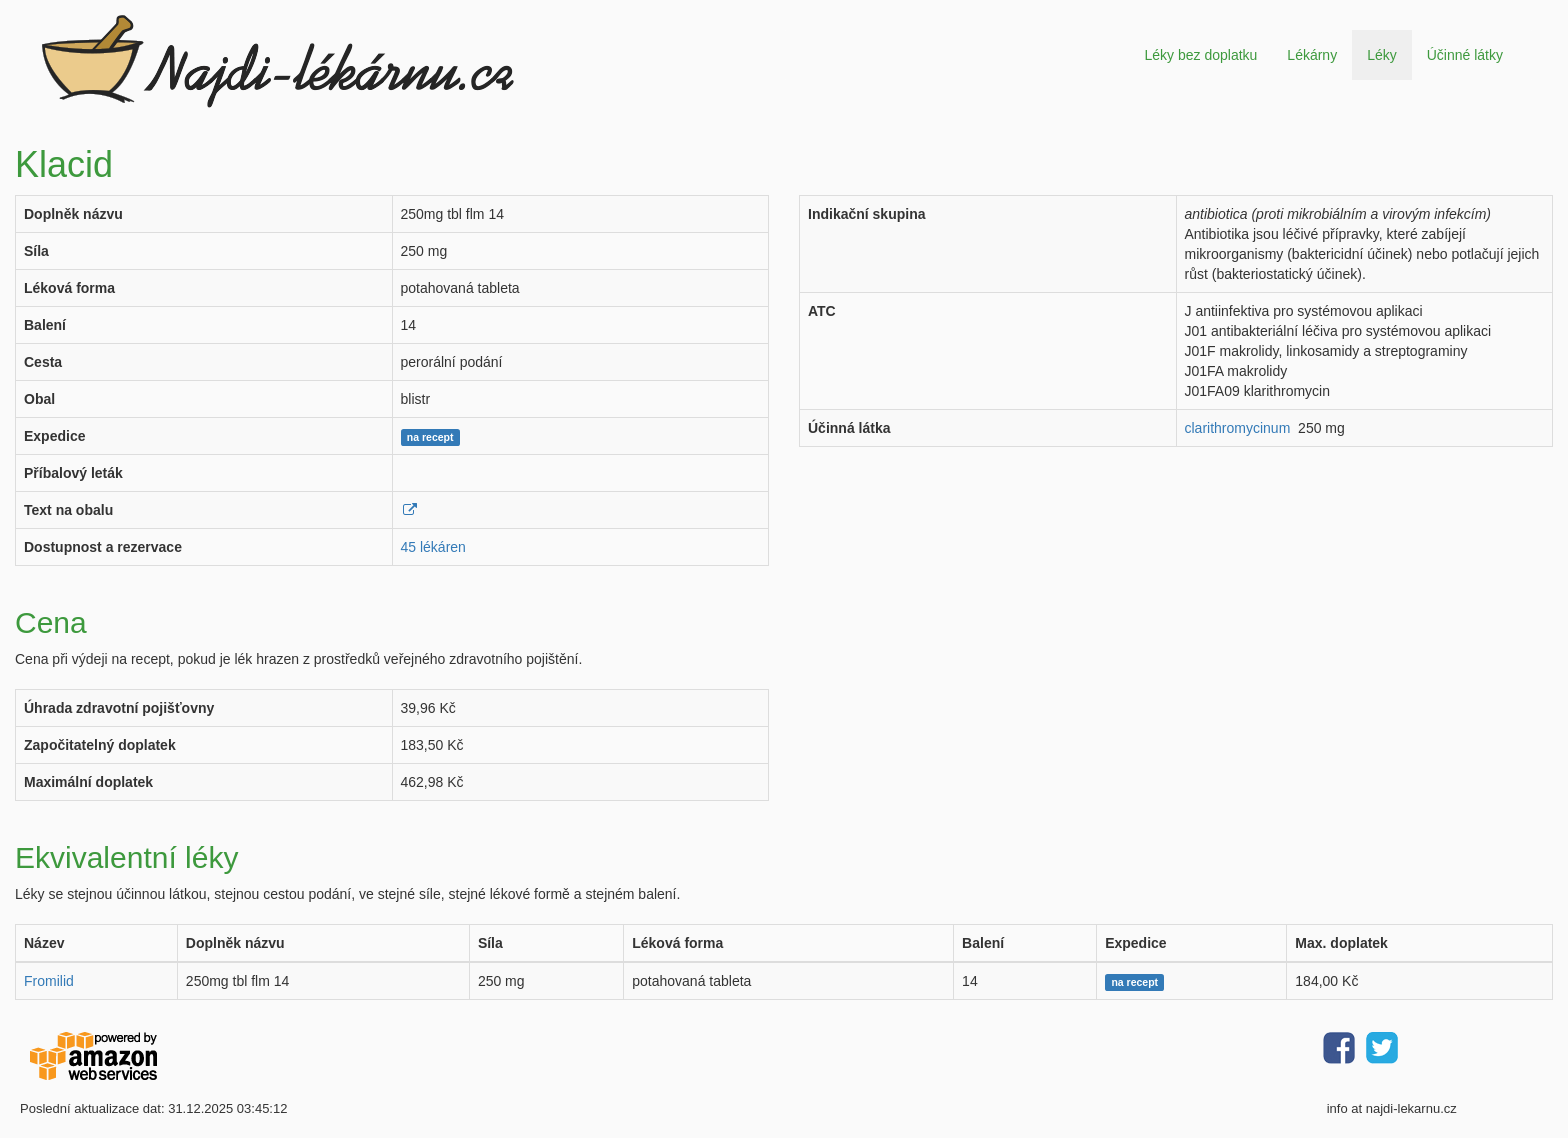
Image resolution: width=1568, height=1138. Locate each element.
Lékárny (1312, 55)
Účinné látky (1465, 55)
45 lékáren (433, 547)
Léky (1382, 55)
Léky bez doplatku (1200, 55)
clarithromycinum (1238, 428)
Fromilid (49, 981)
